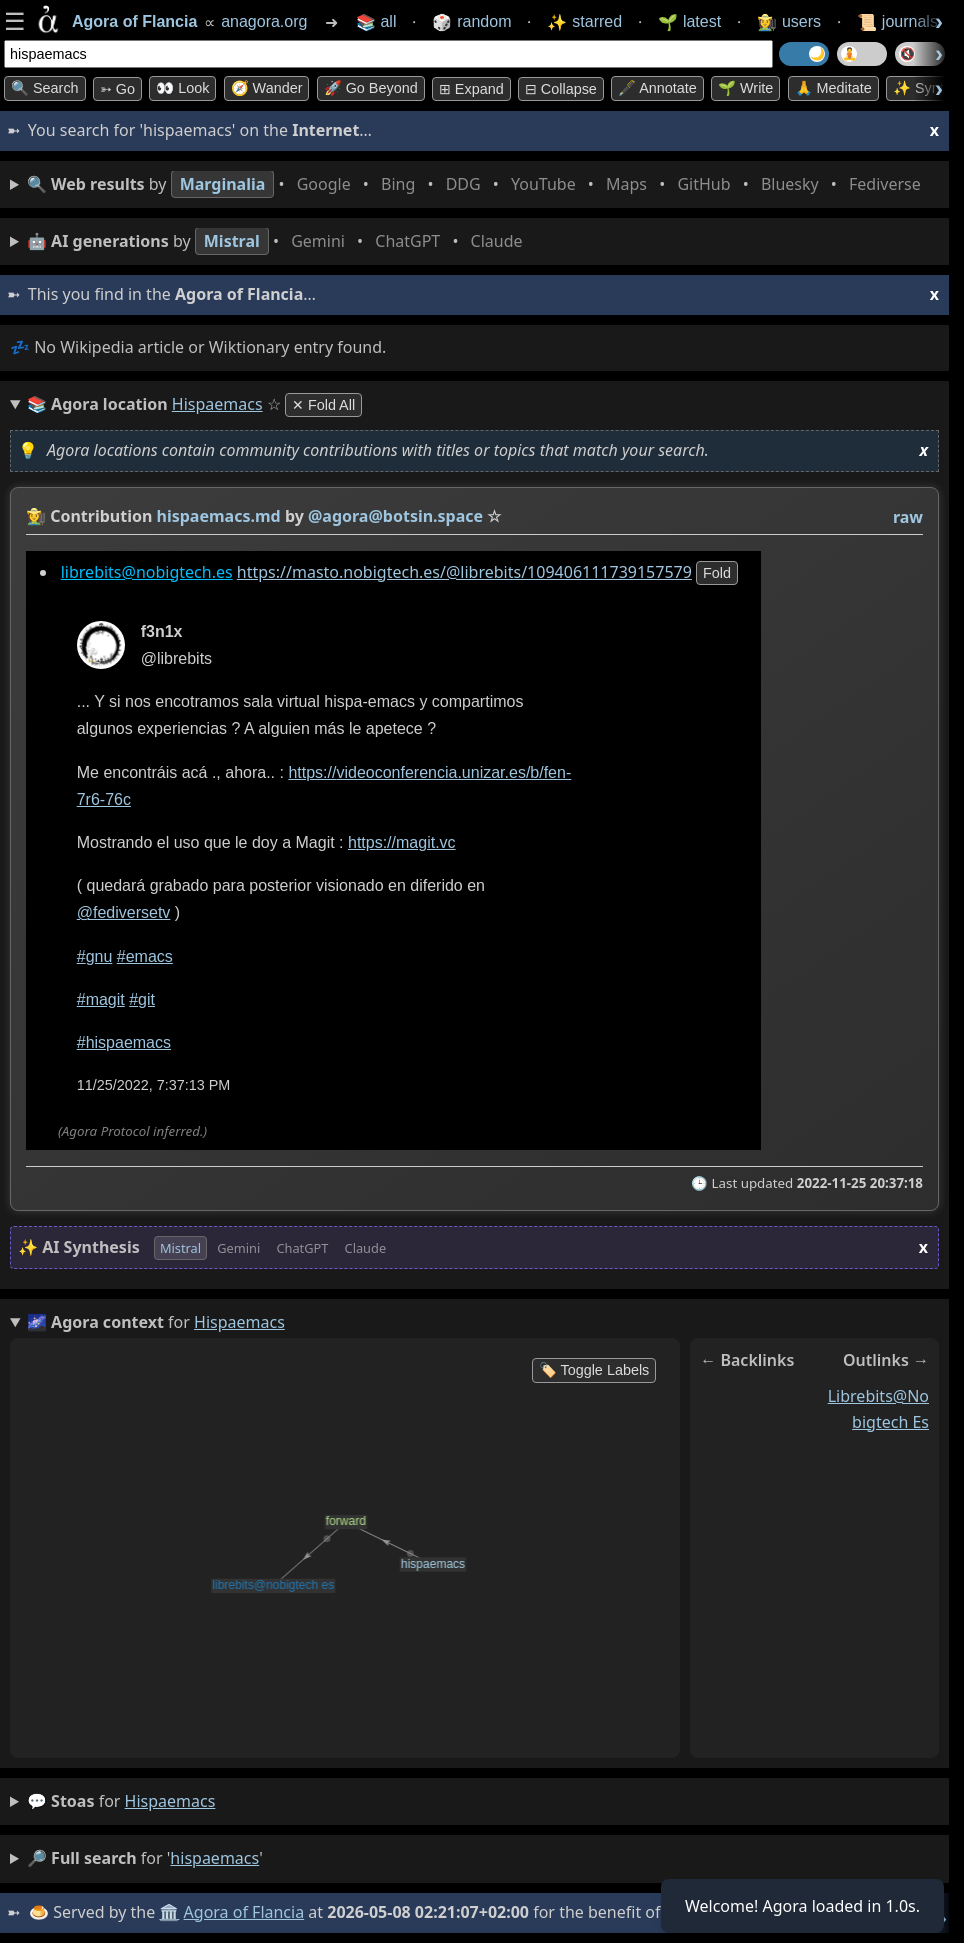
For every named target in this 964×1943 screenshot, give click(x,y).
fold (717, 573)
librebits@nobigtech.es (147, 572)
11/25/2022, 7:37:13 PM (154, 1085)
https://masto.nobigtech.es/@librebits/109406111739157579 (464, 572)
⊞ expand (471, 89)
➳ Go (117, 89)
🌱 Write (745, 88)
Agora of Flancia (244, 1912)
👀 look (182, 88)
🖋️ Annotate (657, 88)
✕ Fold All (323, 405)
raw (908, 517)
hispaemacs (170, 1801)
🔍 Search (45, 88)
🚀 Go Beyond (371, 88)
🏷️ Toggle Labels (594, 1370)
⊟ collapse (561, 89)
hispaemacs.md (219, 516)
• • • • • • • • (478, 184)
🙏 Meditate (833, 88)
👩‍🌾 (36, 516)
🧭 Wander (267, 88)
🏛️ (169, 1912)
